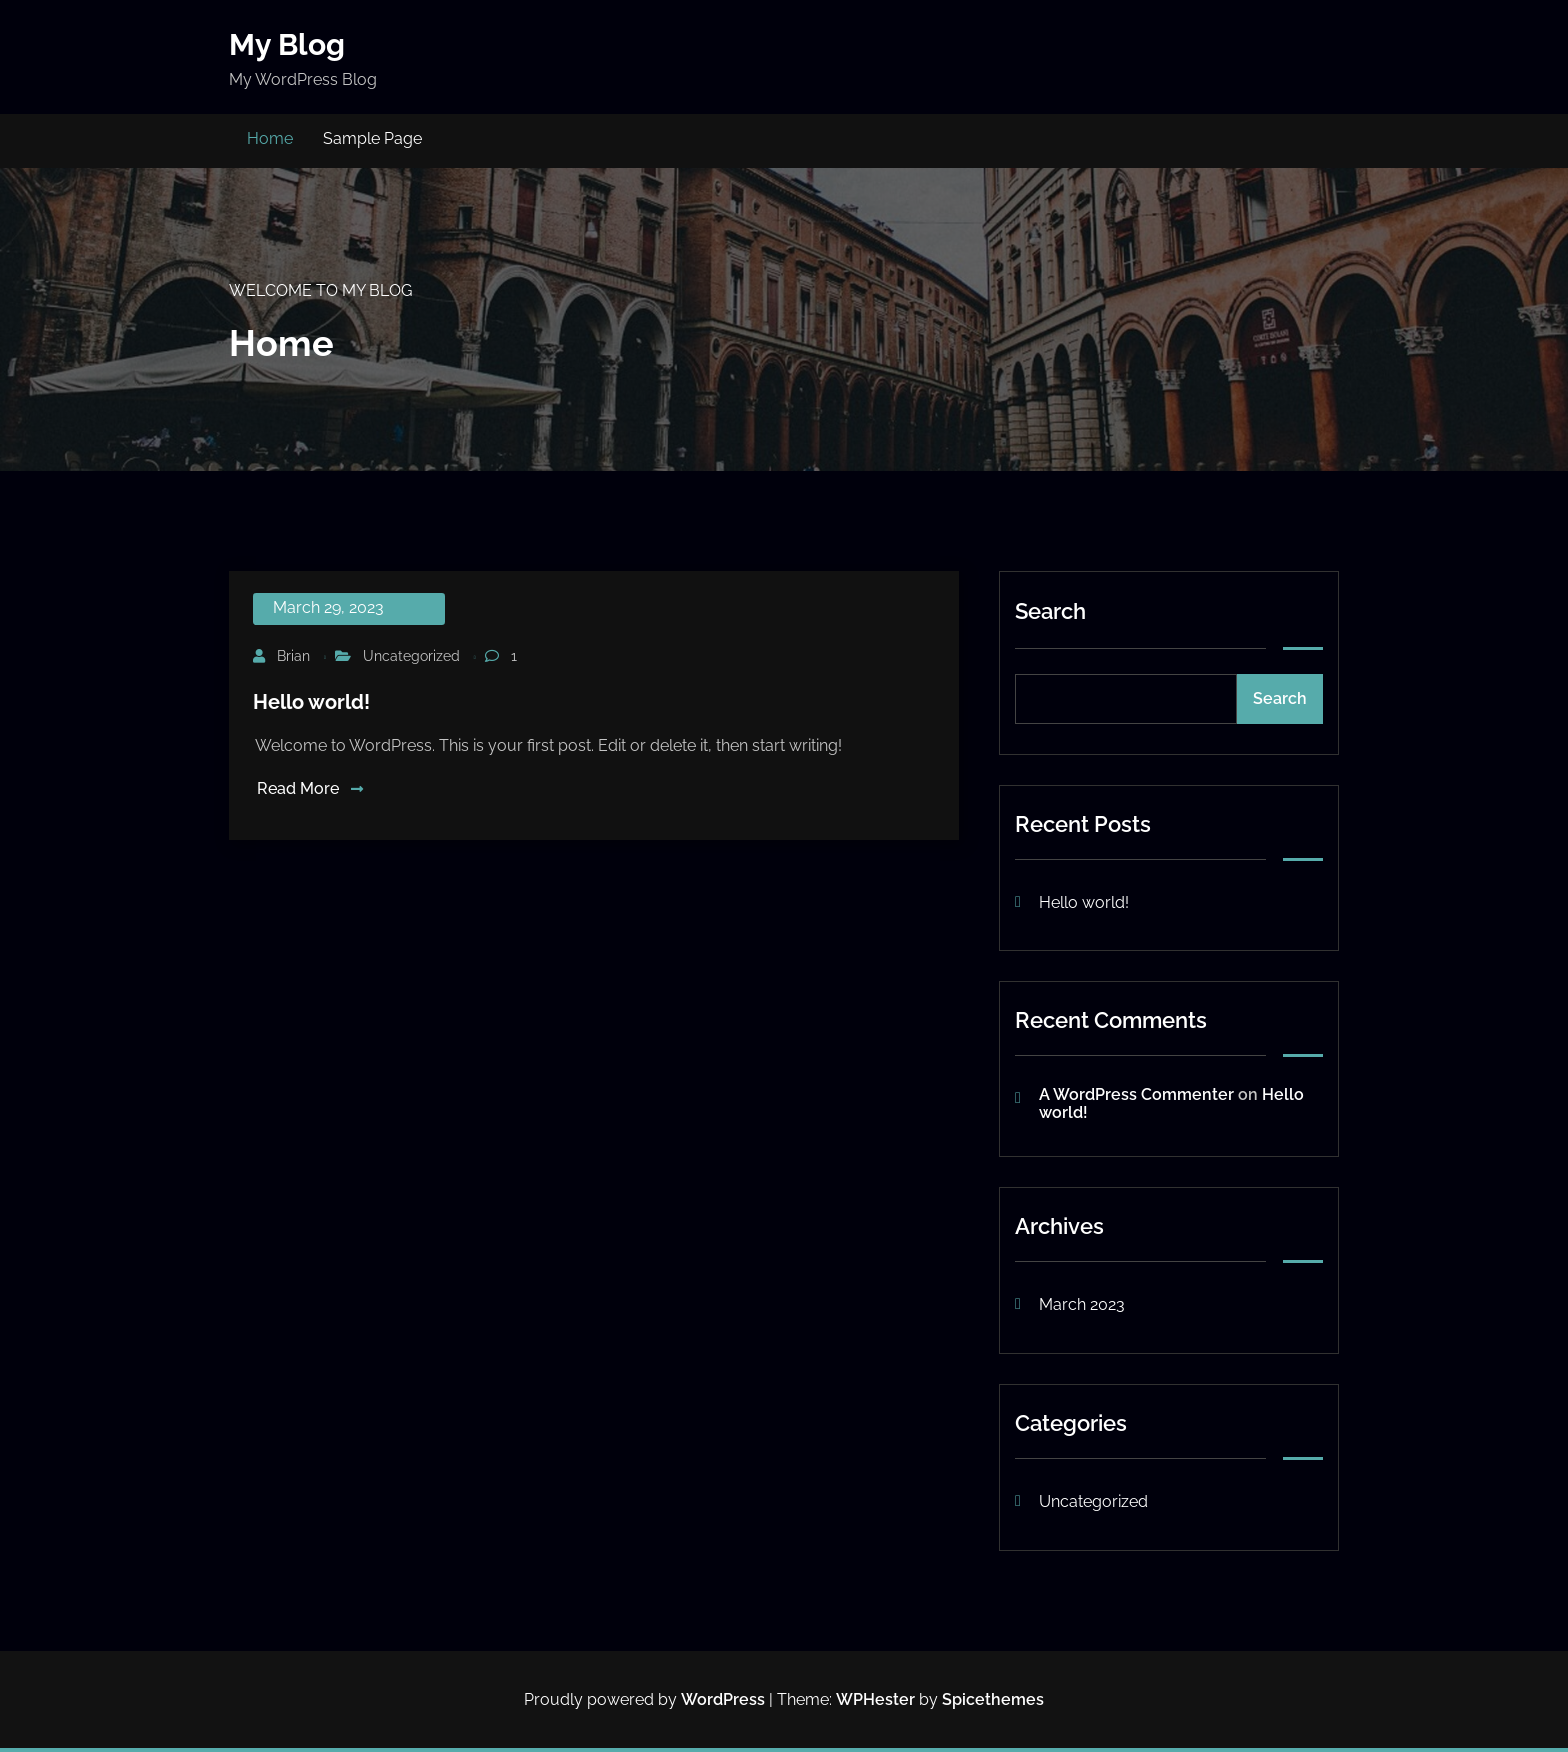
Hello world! (311, 702)
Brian (293, 656)
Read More (310, 788)
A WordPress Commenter (1136, 1094)
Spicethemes (993, 1699)
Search (1050, 611)
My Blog (287, 44)
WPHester (875, 1699)
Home (270, 138)
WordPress (723, 1699)
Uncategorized (411, 656)
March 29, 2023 (328, 607)
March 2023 (1082, 1304)
